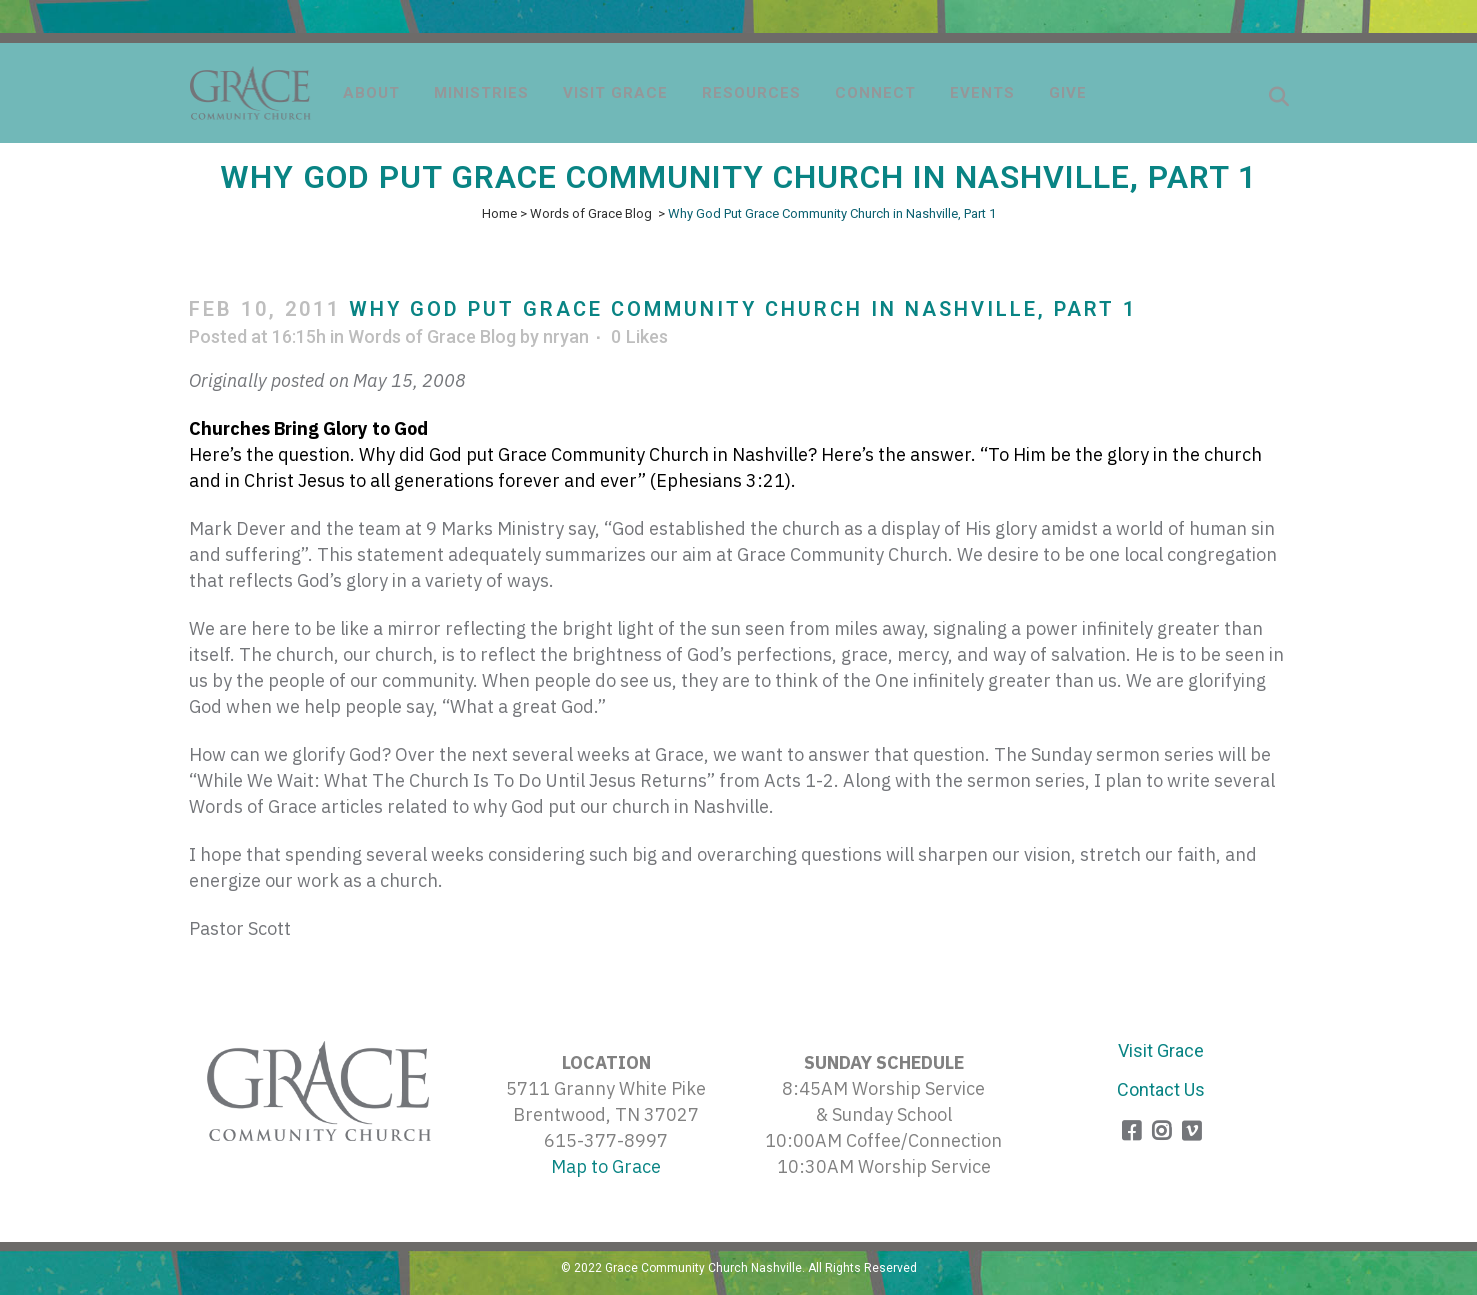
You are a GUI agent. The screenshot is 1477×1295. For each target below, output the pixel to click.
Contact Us (1161, 1089)
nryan (566, 336)
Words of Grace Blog (591, 213)
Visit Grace (1161, 1050)
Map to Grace (606, 1166)
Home (499, 213)
